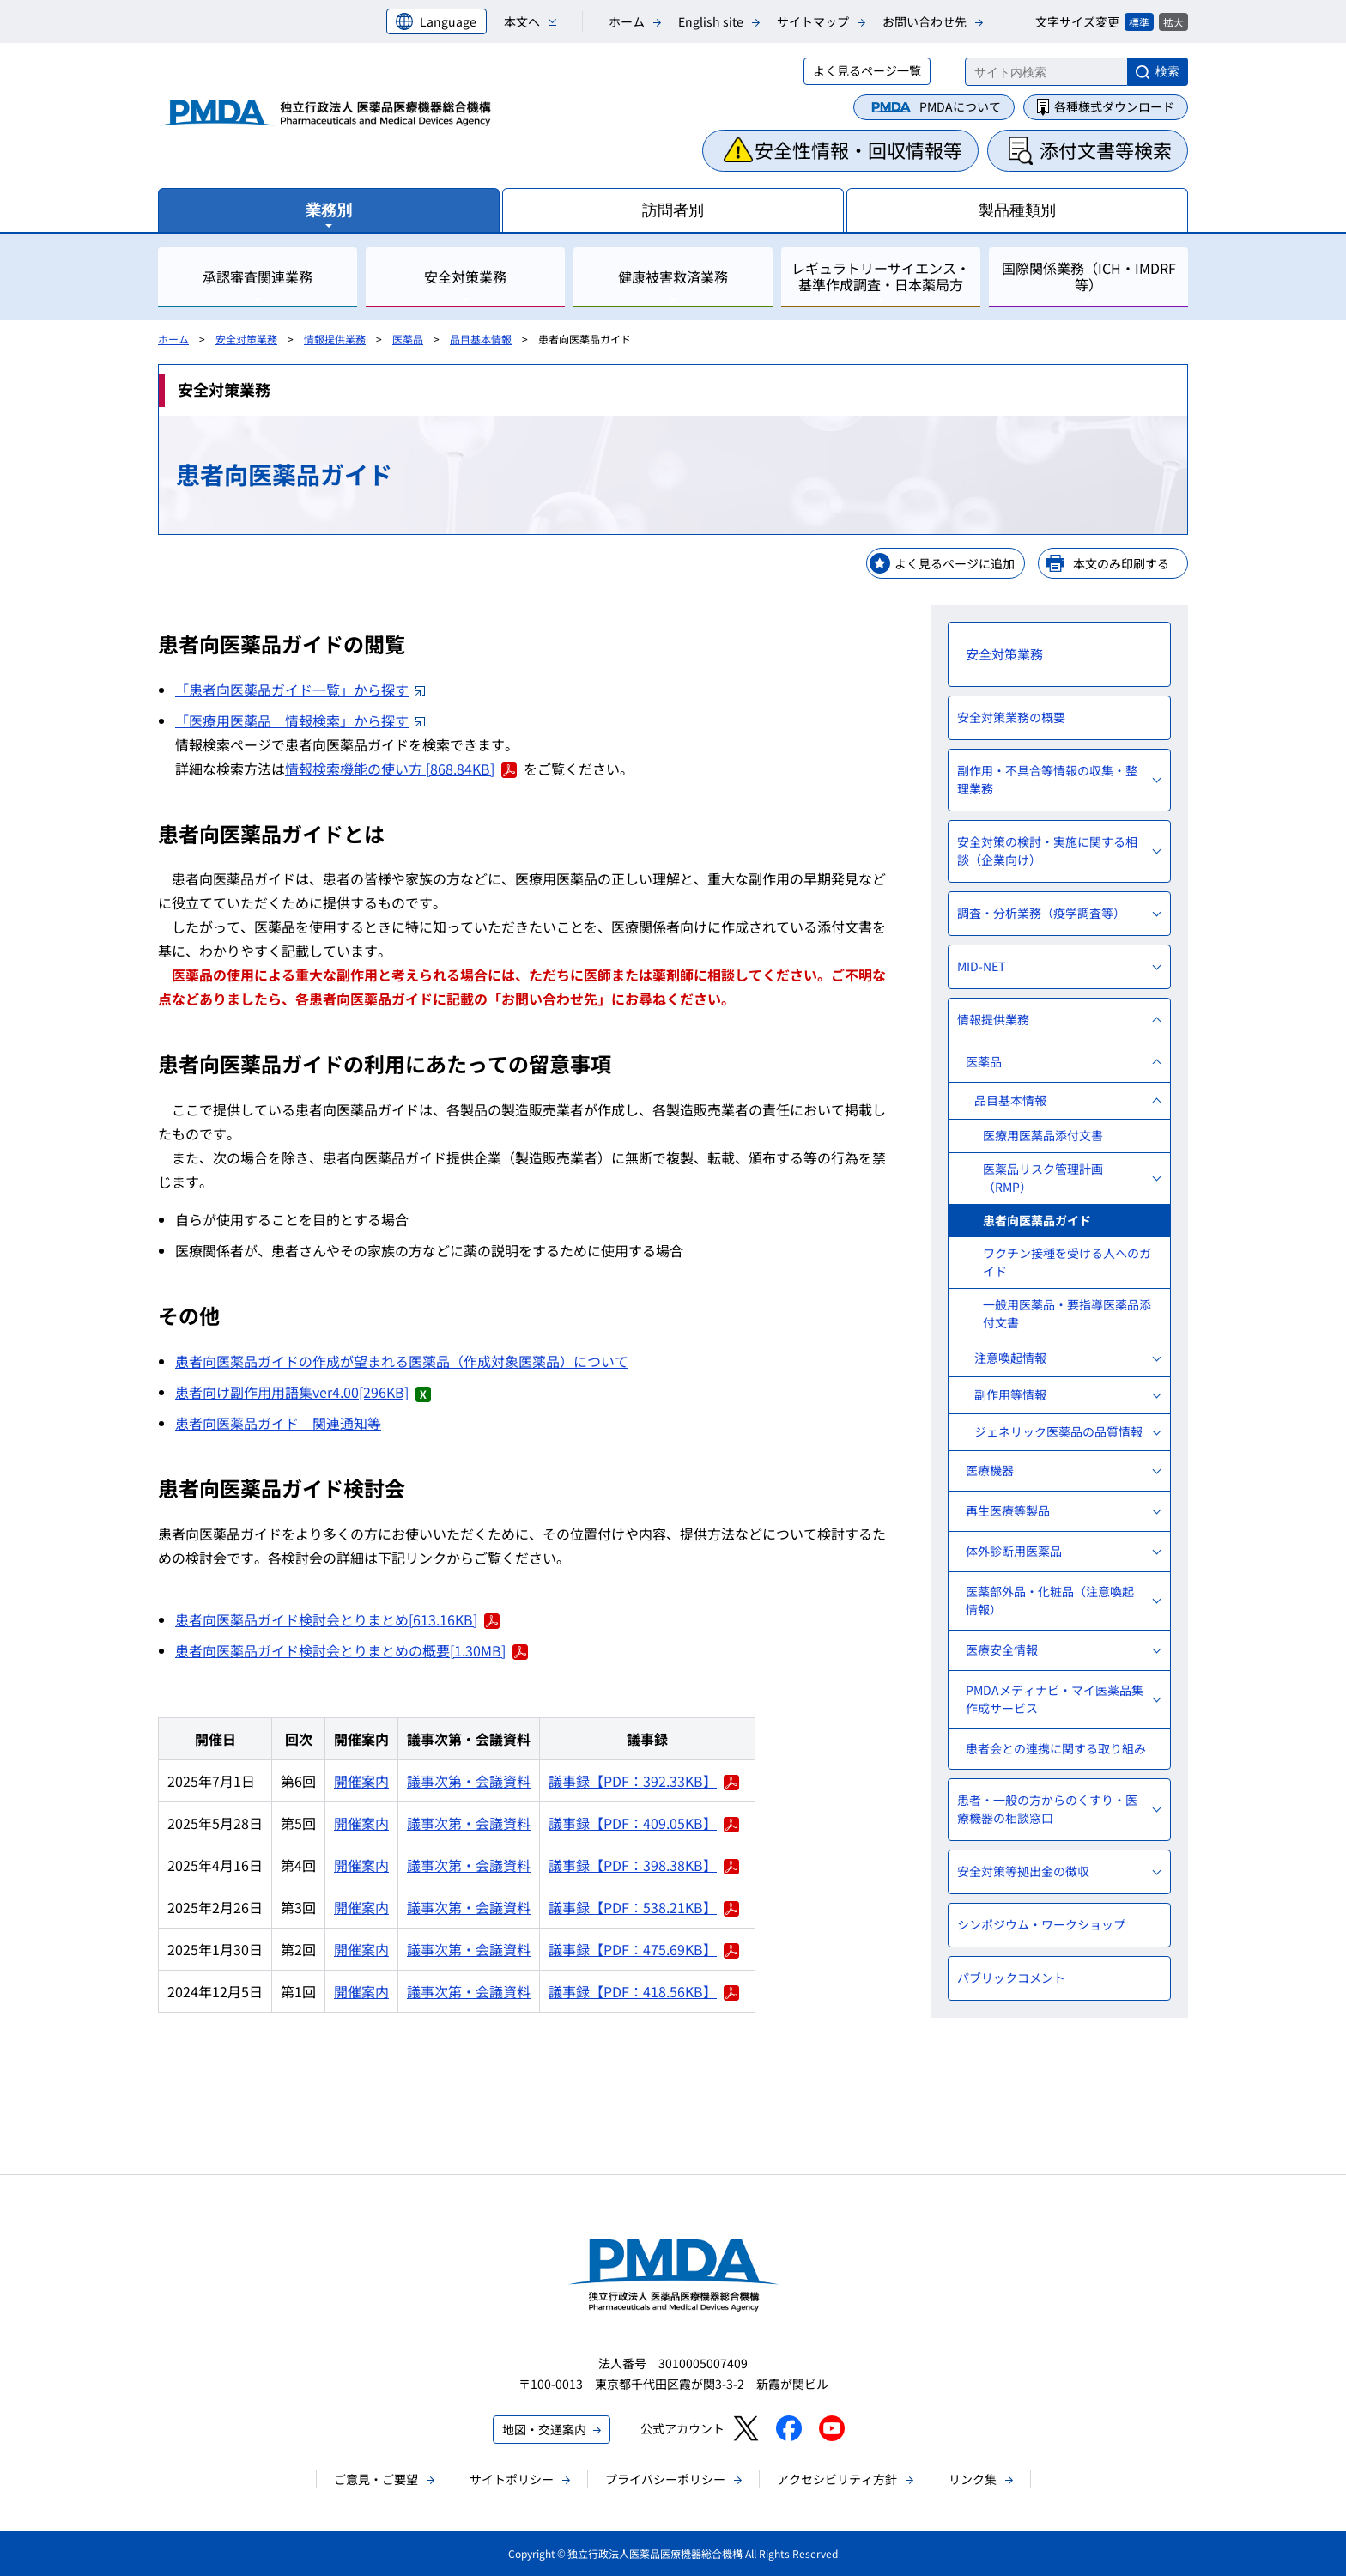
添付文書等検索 (1106, 149)
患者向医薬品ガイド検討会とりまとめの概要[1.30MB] (351, 1650)
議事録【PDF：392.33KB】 (644, 1781)
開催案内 (361, 1781)
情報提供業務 (335, 338)
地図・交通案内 (544, 2429)
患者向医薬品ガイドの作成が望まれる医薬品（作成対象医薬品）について (401, 1361)
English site (710, 21)
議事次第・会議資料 (469, 1781)
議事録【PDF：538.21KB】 (644, 1907)
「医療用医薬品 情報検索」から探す (300, 720)
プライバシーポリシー (665, 2479)
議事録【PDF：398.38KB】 (644, 1865)
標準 (1139, 22)
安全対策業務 (246, 338)
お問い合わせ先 (924, 21)
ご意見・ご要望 (376, 2479)
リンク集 (973, 2479)
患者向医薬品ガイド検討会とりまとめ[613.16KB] (337, 1619)
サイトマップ (813, 21)
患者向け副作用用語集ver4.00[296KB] (303, 1392)
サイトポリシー (512, 2479)
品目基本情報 (481, 338)
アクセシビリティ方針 (837, 2479)
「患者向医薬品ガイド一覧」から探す (300, 689)
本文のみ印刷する (1121, 563)
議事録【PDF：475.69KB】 (644, 1949)
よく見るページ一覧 (867, 70)
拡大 (1173, 22)
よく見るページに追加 (954, 563)
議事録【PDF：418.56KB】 (644, 1991)
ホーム (627, 21)
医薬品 (407, 338)
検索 (1167, 71)
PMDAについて (960, 106)
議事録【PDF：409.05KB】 (644, 1823)
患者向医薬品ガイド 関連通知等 (278, 1423)
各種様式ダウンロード (1114, 106)
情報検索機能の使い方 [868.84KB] (401, 768)
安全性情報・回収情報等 (858, 149)
